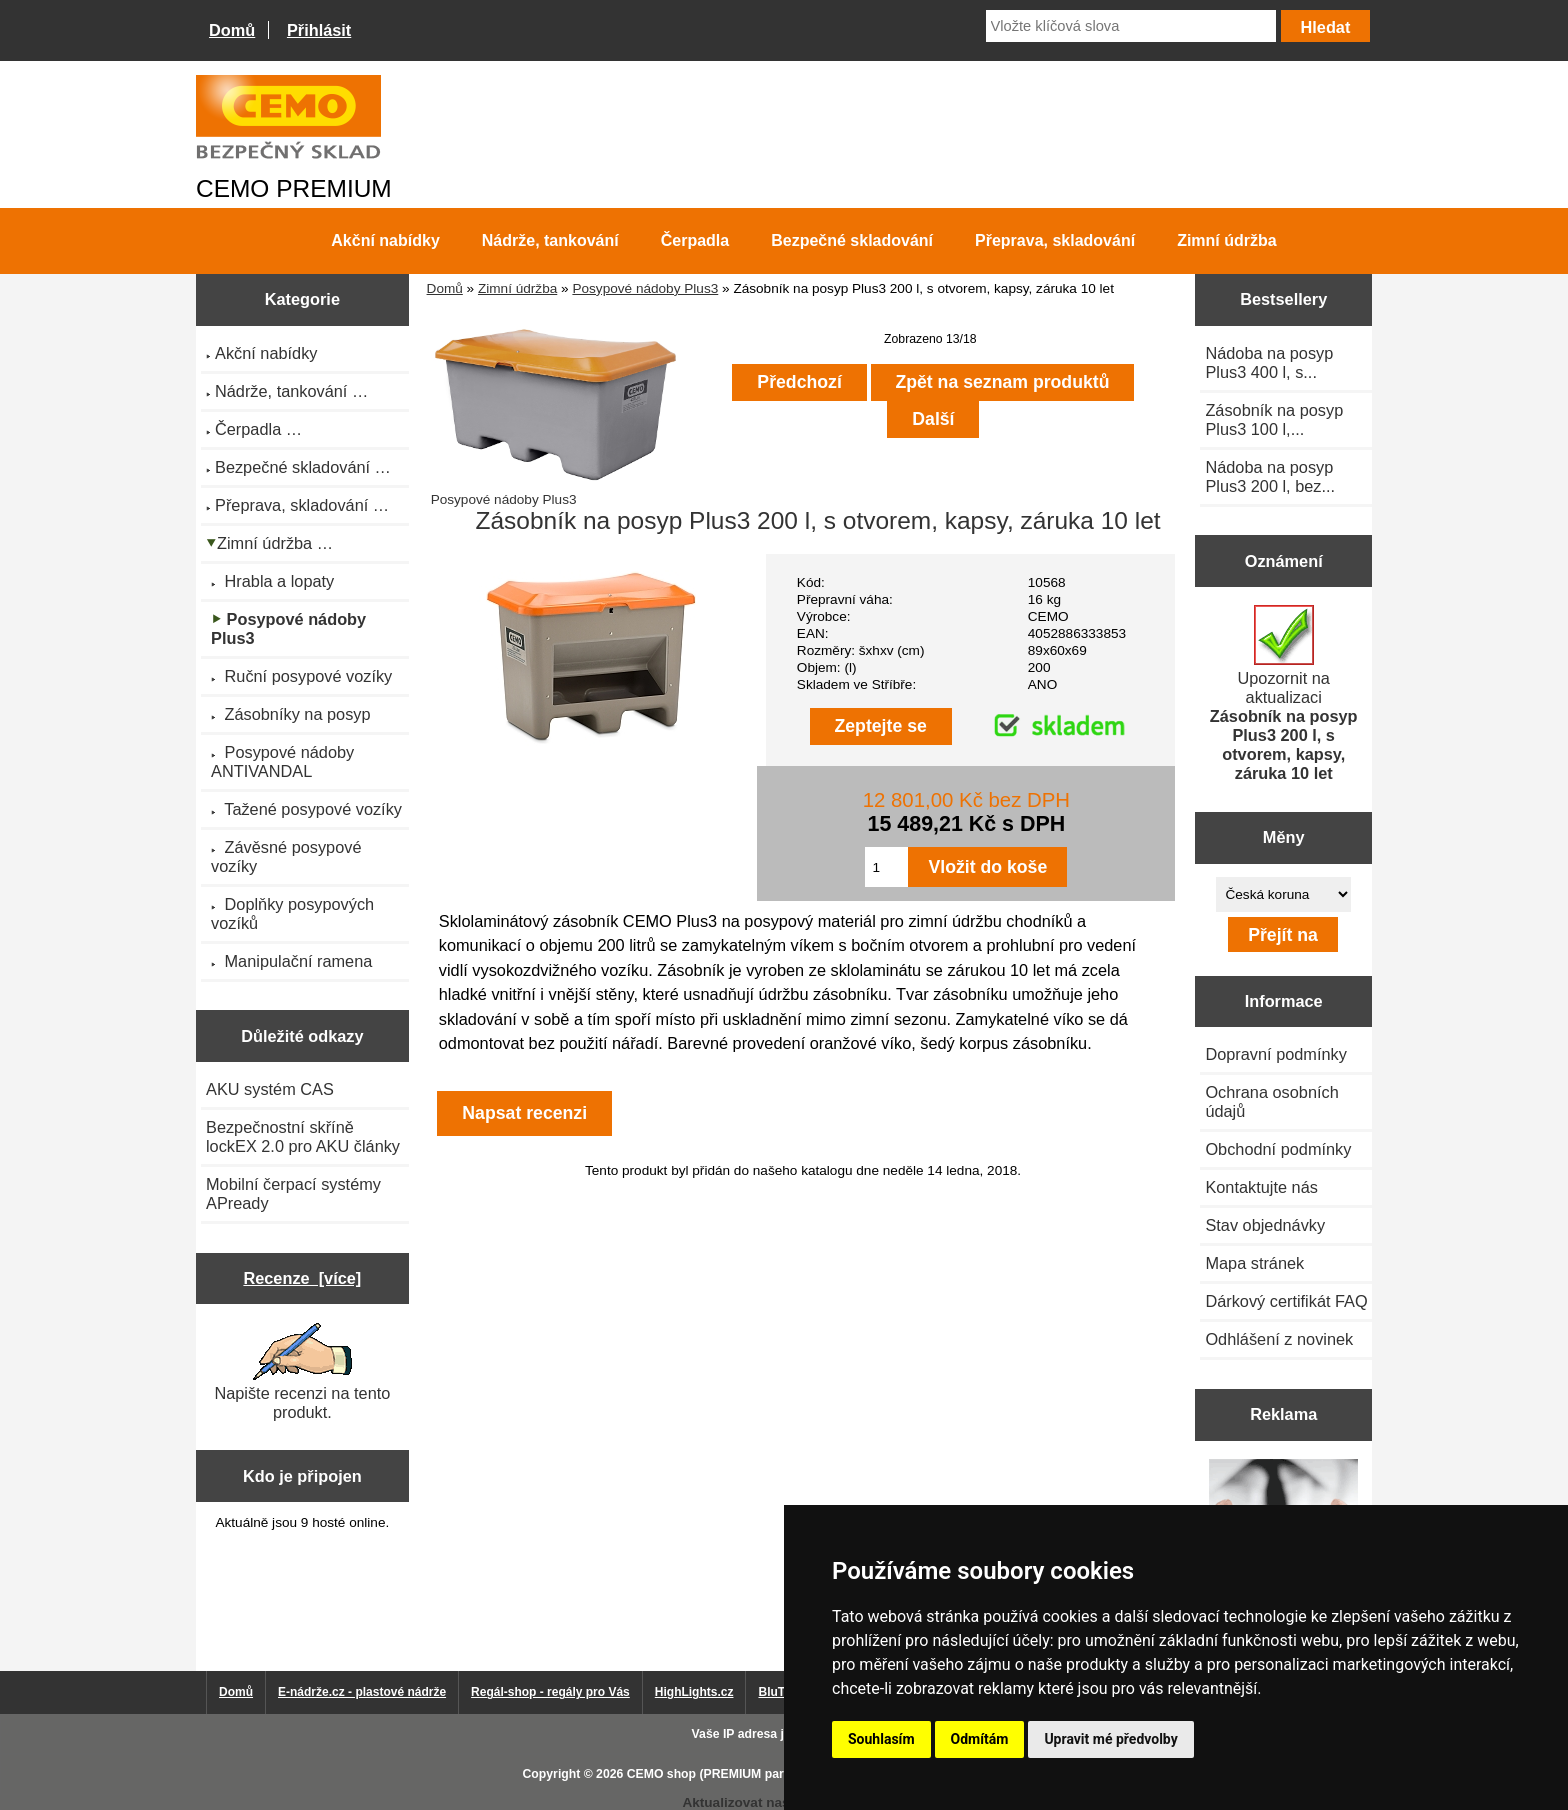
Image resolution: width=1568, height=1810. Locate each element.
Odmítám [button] (980, 1739)
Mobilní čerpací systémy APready (293, 1193)
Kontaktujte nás (1261, 1187)
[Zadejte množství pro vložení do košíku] (886, 867)
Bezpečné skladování (852, 240)
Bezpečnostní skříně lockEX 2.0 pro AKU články (303, 1136)
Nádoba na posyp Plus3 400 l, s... (1269, 362)
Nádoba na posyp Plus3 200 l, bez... (1270, 476)
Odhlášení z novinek (1279, 1339)
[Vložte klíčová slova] (1131, 26)
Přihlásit (319, 30)
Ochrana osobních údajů (1271, 1101)
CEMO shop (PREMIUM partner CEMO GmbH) (759, 1774)
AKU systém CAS (270, 1089)
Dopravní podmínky (1275, 1054)
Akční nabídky (385, 240)
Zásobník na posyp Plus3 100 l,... (1274, 419)
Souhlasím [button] (881, 1739)
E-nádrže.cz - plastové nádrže (362, 1692)
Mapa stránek (1254, 1263)
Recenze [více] (302, 1278)
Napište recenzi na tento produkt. (302, 1372)
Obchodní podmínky (1278, 1149)
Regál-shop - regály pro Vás (550, 1692)
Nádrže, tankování (550, 240)
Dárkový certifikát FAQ (1286, 1301)
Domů (232, 30)
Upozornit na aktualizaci (1284, 693)
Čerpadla (695, 240)
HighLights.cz (694, 1692)
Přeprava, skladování (1055, 240)
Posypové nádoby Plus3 (645, 288)
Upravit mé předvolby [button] (1110, 1739)
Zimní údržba (517, 288)
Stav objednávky (1265, 1225)
